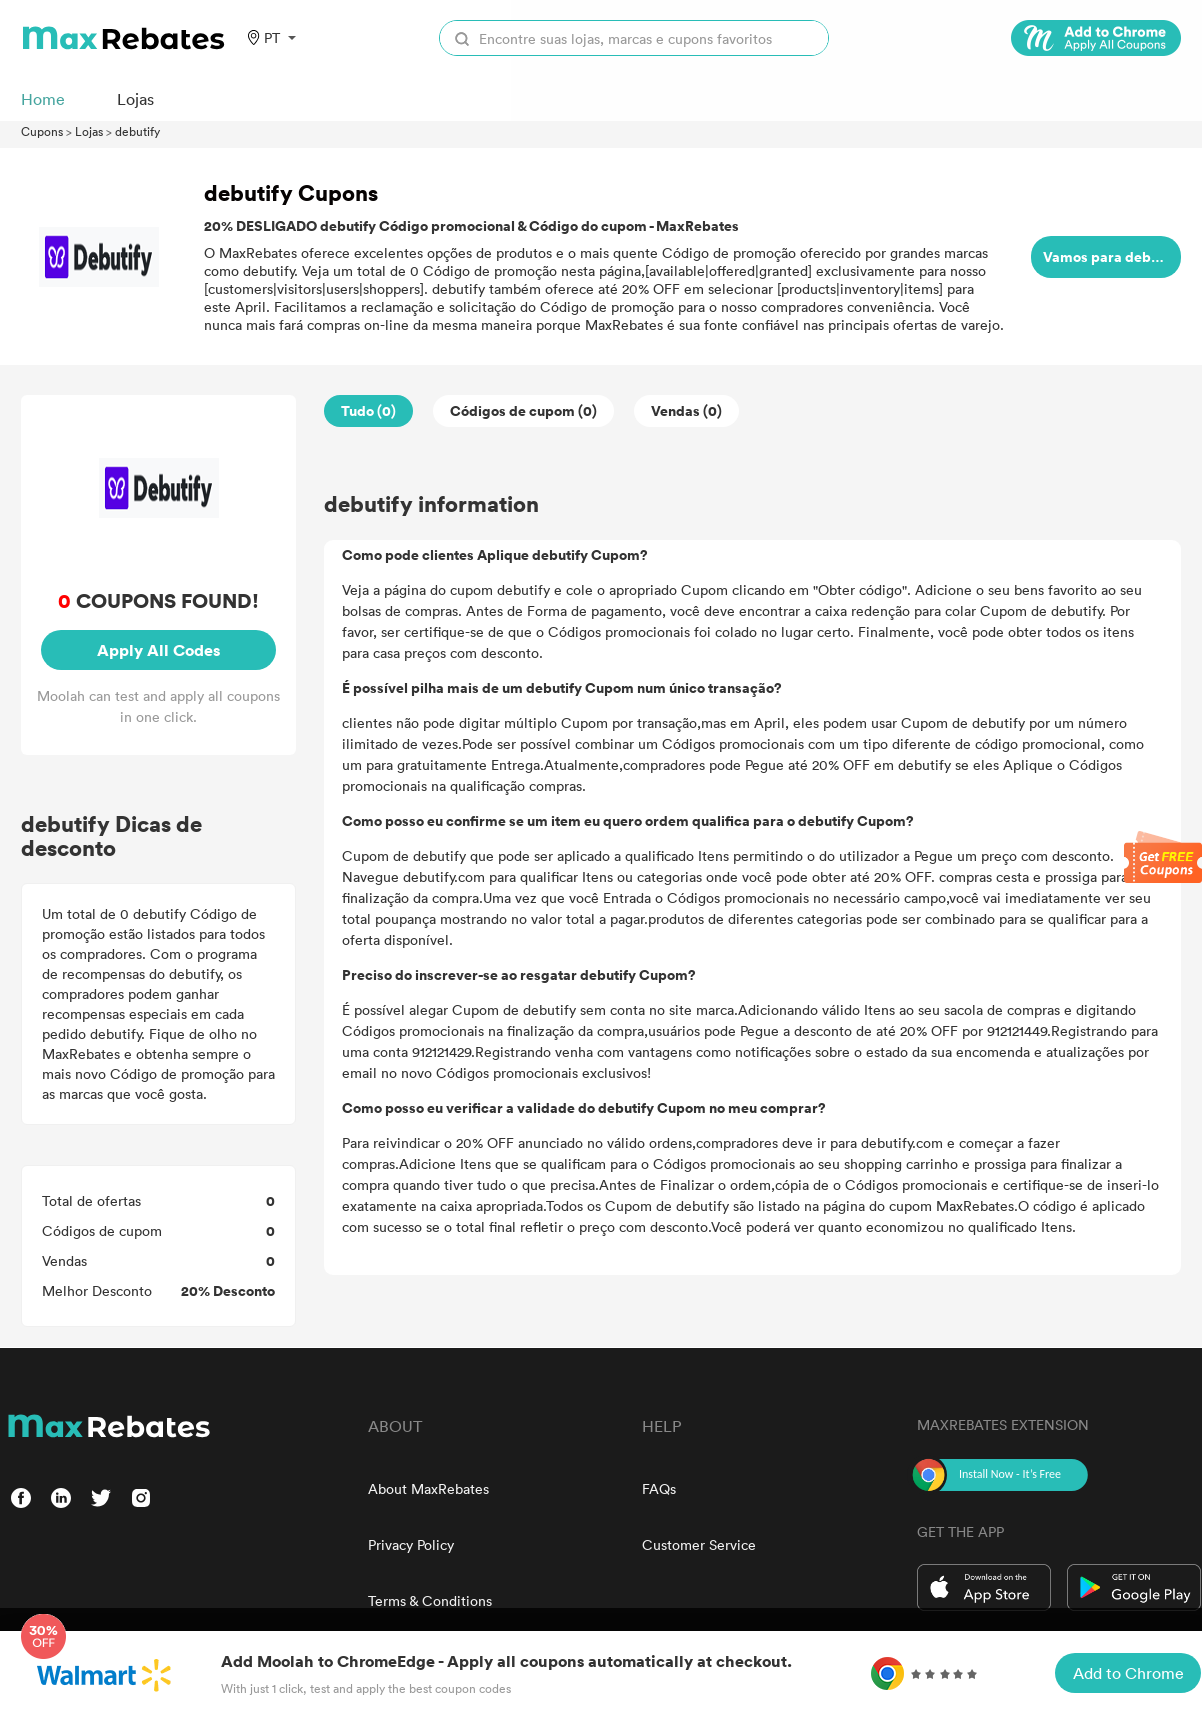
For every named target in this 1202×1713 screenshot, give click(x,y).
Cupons (42, 131)
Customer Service (699, 1544)
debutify (137, 131)
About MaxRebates (428, 1488)
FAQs (659, 1488)
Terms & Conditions (430, 1600)
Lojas (89, 131)
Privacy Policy (411, 1544)
